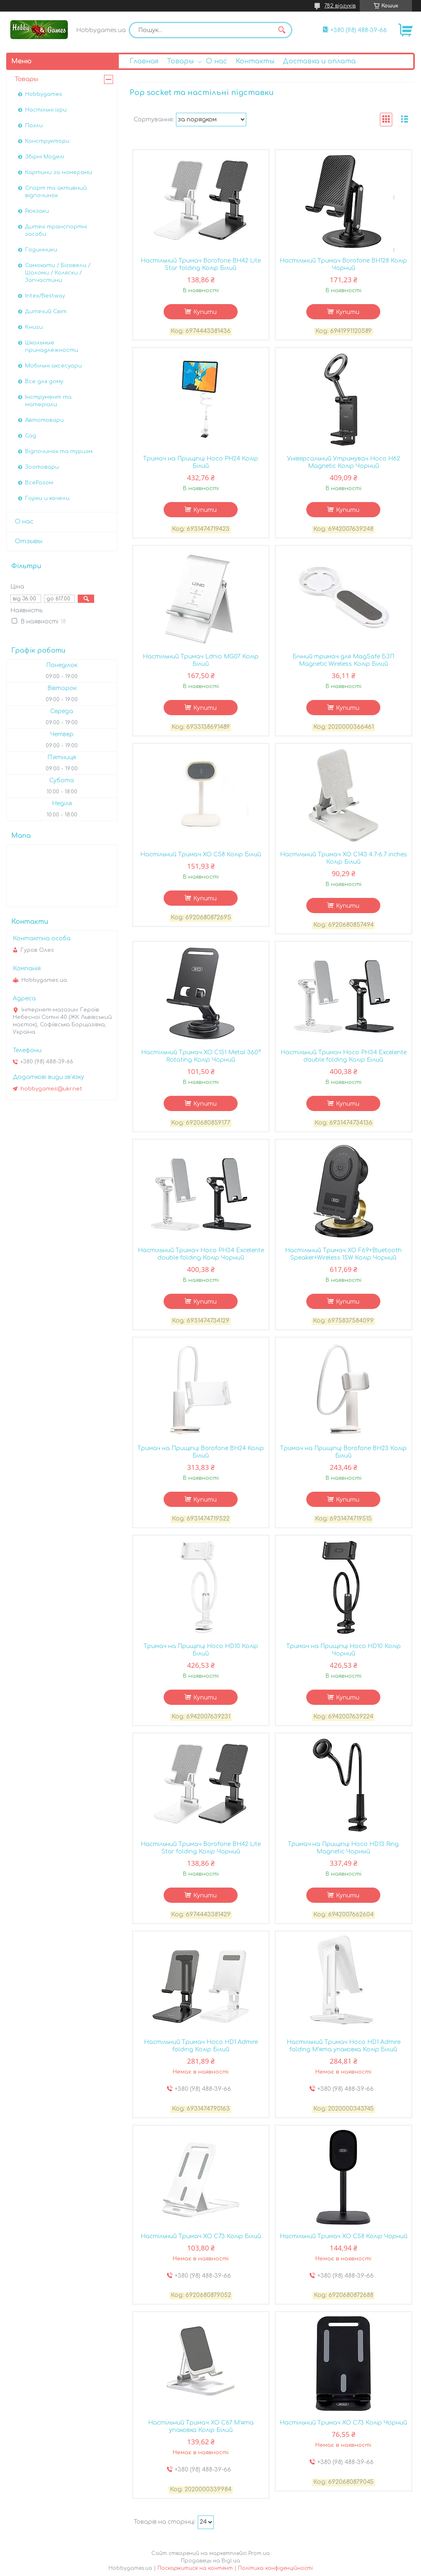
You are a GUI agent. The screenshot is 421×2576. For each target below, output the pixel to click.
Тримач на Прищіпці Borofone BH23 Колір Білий (343, 1452)
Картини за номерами (58, 172)
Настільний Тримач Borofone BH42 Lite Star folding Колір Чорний (201, 1848)
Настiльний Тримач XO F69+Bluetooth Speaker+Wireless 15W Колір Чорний (343, 1254)
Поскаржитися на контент (195, 2568)
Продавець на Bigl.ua (210, 2561)
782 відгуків (340, 6)
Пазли (34, 125)
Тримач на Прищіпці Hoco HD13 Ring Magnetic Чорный (343, 1848)
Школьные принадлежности (51, 346)
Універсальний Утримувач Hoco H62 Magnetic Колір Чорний (343, 462)
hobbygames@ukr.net (51, 1089)
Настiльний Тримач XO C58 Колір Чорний (343, 2236)
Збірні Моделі (44, 157)
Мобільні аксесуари (53, 366)
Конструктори (47, 141)
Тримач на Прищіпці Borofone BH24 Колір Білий (200, 1452)
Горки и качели (47, 498)
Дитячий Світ (46, 311)
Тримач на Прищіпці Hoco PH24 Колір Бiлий (200, 462)
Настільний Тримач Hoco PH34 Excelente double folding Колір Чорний (201, 1254)
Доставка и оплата (319, 61)
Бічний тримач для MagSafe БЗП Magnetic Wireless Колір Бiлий (343, 660)
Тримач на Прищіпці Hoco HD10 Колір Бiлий (200, 1650)
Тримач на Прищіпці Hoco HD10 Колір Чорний (343, 1650)
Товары (180, 61)
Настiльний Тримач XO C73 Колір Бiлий (201, 2236)
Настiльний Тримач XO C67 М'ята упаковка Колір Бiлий (201, 2426)
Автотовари (44, 420)
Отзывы (28, 541)
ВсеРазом (39, 483)
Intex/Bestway (45, 296)
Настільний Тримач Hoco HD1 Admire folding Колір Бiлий (201, 2046)
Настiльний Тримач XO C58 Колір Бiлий (200, 854)
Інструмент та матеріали (48, 400)
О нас (216, 61)
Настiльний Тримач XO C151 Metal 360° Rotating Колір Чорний (201, 1056)
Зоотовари (42, 467)
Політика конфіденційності (275, 2568)
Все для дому (44, 381)
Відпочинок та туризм (59, 451)
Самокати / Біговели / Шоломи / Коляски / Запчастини (57, 273)
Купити (205, 312)
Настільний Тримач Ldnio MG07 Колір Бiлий (201, 660)
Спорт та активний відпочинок (56, 191)
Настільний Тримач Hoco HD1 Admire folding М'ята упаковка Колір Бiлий (343, 2046)
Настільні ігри (46, 110)
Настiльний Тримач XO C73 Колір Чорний (343, 2423)
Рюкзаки (37, 211)
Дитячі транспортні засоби (56, 230)
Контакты (255, 61)
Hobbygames (43, 94)
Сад (30, 436)
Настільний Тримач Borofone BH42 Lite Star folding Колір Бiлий (201, 264)
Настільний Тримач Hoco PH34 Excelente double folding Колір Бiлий (343, 1056)
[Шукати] (282, 30)
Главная (144, 61)
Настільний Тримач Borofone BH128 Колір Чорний (343, 264)
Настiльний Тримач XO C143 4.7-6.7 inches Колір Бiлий (343, 858)
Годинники (41, 250)
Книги (34, 327)
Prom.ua (259, 2553)
